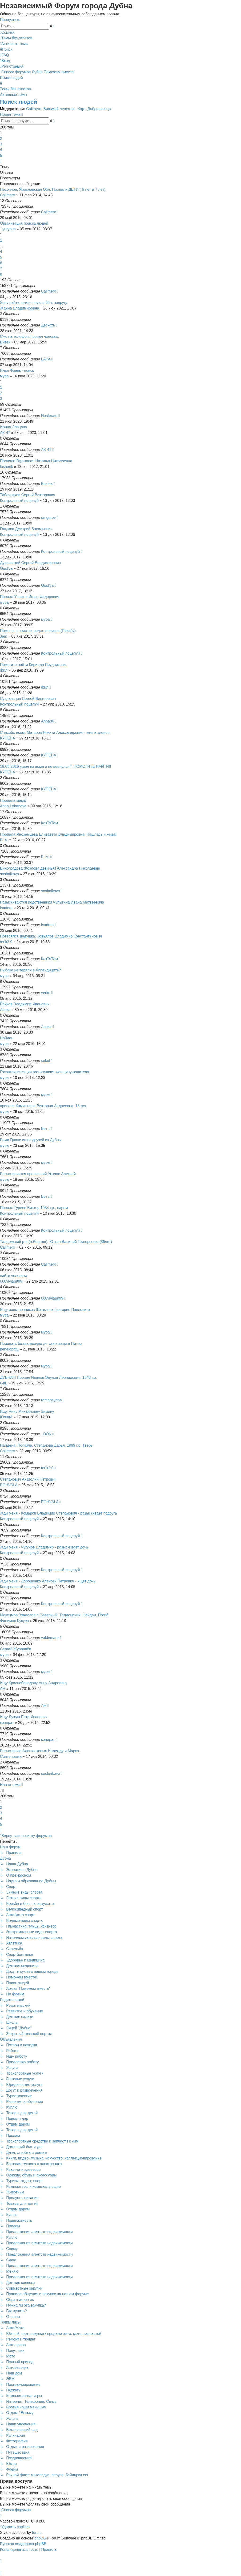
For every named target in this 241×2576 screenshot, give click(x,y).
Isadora (6, 908)
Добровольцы (99, 109)
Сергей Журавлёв (15, 1649)
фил (3, 670)
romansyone (51, 1400)
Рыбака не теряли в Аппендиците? (30, 970)
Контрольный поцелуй (19, 501)
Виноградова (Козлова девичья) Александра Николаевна (50, 868)
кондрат (7, 1723)
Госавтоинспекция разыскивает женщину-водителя (44, 1072)
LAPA (45, 359)
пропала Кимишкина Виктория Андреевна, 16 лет (43, 1106)
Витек (5, 342)
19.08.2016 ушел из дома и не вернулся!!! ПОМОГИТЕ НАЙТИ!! (55, 766)
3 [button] (1, 144)
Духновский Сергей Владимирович (30, 563)
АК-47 (5, 433)
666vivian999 (11, 1281)
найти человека (13, 1276)
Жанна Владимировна (19, 308)
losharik (6, 467)
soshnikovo (9, 874)
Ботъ (45, 1129)
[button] (0, 161)
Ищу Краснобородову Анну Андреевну (33, 1683)
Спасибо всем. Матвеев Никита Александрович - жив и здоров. (55, 733)
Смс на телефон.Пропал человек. (29, 336)
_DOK (46, 1434)
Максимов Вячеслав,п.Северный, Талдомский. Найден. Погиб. (54, 1615)
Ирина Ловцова (13, 427)
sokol (45, 1061)
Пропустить (10, 20)
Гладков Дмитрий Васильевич (26, 529)
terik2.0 (6, 942)
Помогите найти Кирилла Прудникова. (33, 665)
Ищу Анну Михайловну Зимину (27, 1411)
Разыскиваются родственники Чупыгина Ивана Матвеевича (52, 902)
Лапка (5, 1010)
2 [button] (1, 138)
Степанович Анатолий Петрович (28, 1479)
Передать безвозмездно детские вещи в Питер (41, 1344)
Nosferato (49, 416)
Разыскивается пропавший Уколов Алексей (38, 1174)
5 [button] (1, 155)
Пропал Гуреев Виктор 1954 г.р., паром (34, 1208)
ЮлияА (6, 1417)
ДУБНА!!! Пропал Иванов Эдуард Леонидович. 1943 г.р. (48, 1377)
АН (2, 1689)
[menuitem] (16, 38)
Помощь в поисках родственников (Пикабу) (38, 631)
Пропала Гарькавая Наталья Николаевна (36, 461)
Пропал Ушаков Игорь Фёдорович (29, 597)
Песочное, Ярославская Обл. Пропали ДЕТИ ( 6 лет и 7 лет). (53, 189)
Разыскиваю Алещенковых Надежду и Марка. (40, 1751)
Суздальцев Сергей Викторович (28, 699)
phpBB (40, 2538)
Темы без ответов (15, 89)
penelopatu (9, 1349)
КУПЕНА (7, 738)
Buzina (46, 484)
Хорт (81, 109)
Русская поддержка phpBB (23, 2544)
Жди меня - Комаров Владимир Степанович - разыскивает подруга (58, 1513)
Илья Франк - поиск (17, 370)
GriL (3, 1383)
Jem (3, 636)
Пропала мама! (13, 800)
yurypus (9, 229)
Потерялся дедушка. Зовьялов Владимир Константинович (51, 936)
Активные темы (13, 95)
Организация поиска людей (24, 223)
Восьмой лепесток (59, 109)
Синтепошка (11, 1756)
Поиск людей (18, 102)
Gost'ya (6, 568)
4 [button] (1, 150)
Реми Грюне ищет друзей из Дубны (30, 1140)
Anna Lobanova (13, 806)
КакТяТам (49, 823)
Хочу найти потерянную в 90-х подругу (33, 303)
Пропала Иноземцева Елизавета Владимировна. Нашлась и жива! (58, 834)
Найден (6, 1038)
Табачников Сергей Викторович (27, 495)
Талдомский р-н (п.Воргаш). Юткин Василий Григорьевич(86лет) (56, 1242)
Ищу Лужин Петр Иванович (24, 1717)
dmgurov (48, 518)
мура (4, 376)
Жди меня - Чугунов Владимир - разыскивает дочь (44, 1547)
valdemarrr (50, 1638)
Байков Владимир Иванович (24, 1004)
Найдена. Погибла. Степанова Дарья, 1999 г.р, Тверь (46, 1445)
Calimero (33, 109)
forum (37, 2533)
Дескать (48, 325)
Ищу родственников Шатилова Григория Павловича (45, 1310)
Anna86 (47, 721)
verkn (45, 993)
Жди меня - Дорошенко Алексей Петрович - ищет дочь (48, 1581)
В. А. (4, 840)
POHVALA (8, 1485)
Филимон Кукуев (14, 1621)
